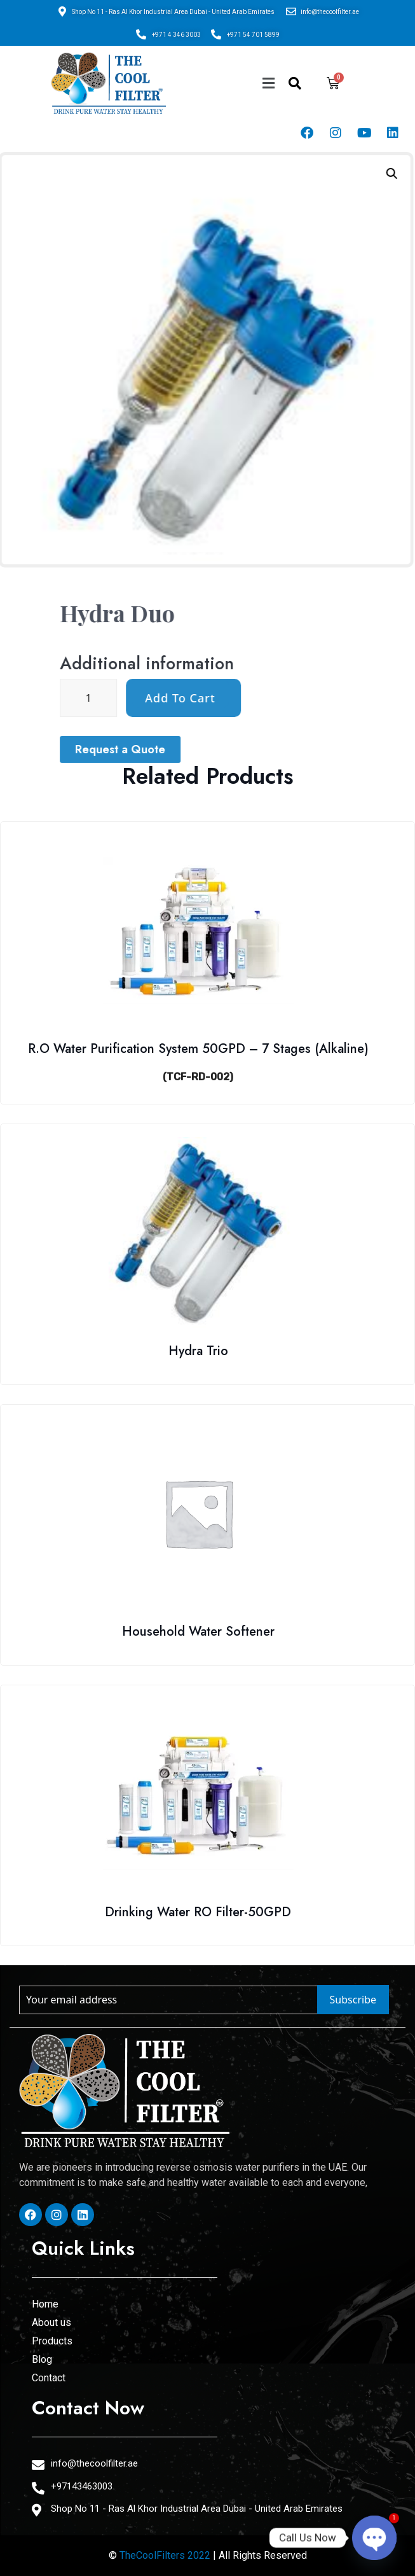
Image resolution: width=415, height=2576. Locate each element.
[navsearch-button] (295, 83)
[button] (268, 83)
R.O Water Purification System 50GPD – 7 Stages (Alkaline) (198, 1049)
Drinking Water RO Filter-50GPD (198, 1912)
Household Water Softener (198, 1631)
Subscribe (353, 2000)
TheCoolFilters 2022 (164, 2555)
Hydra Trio (198, 1351)
